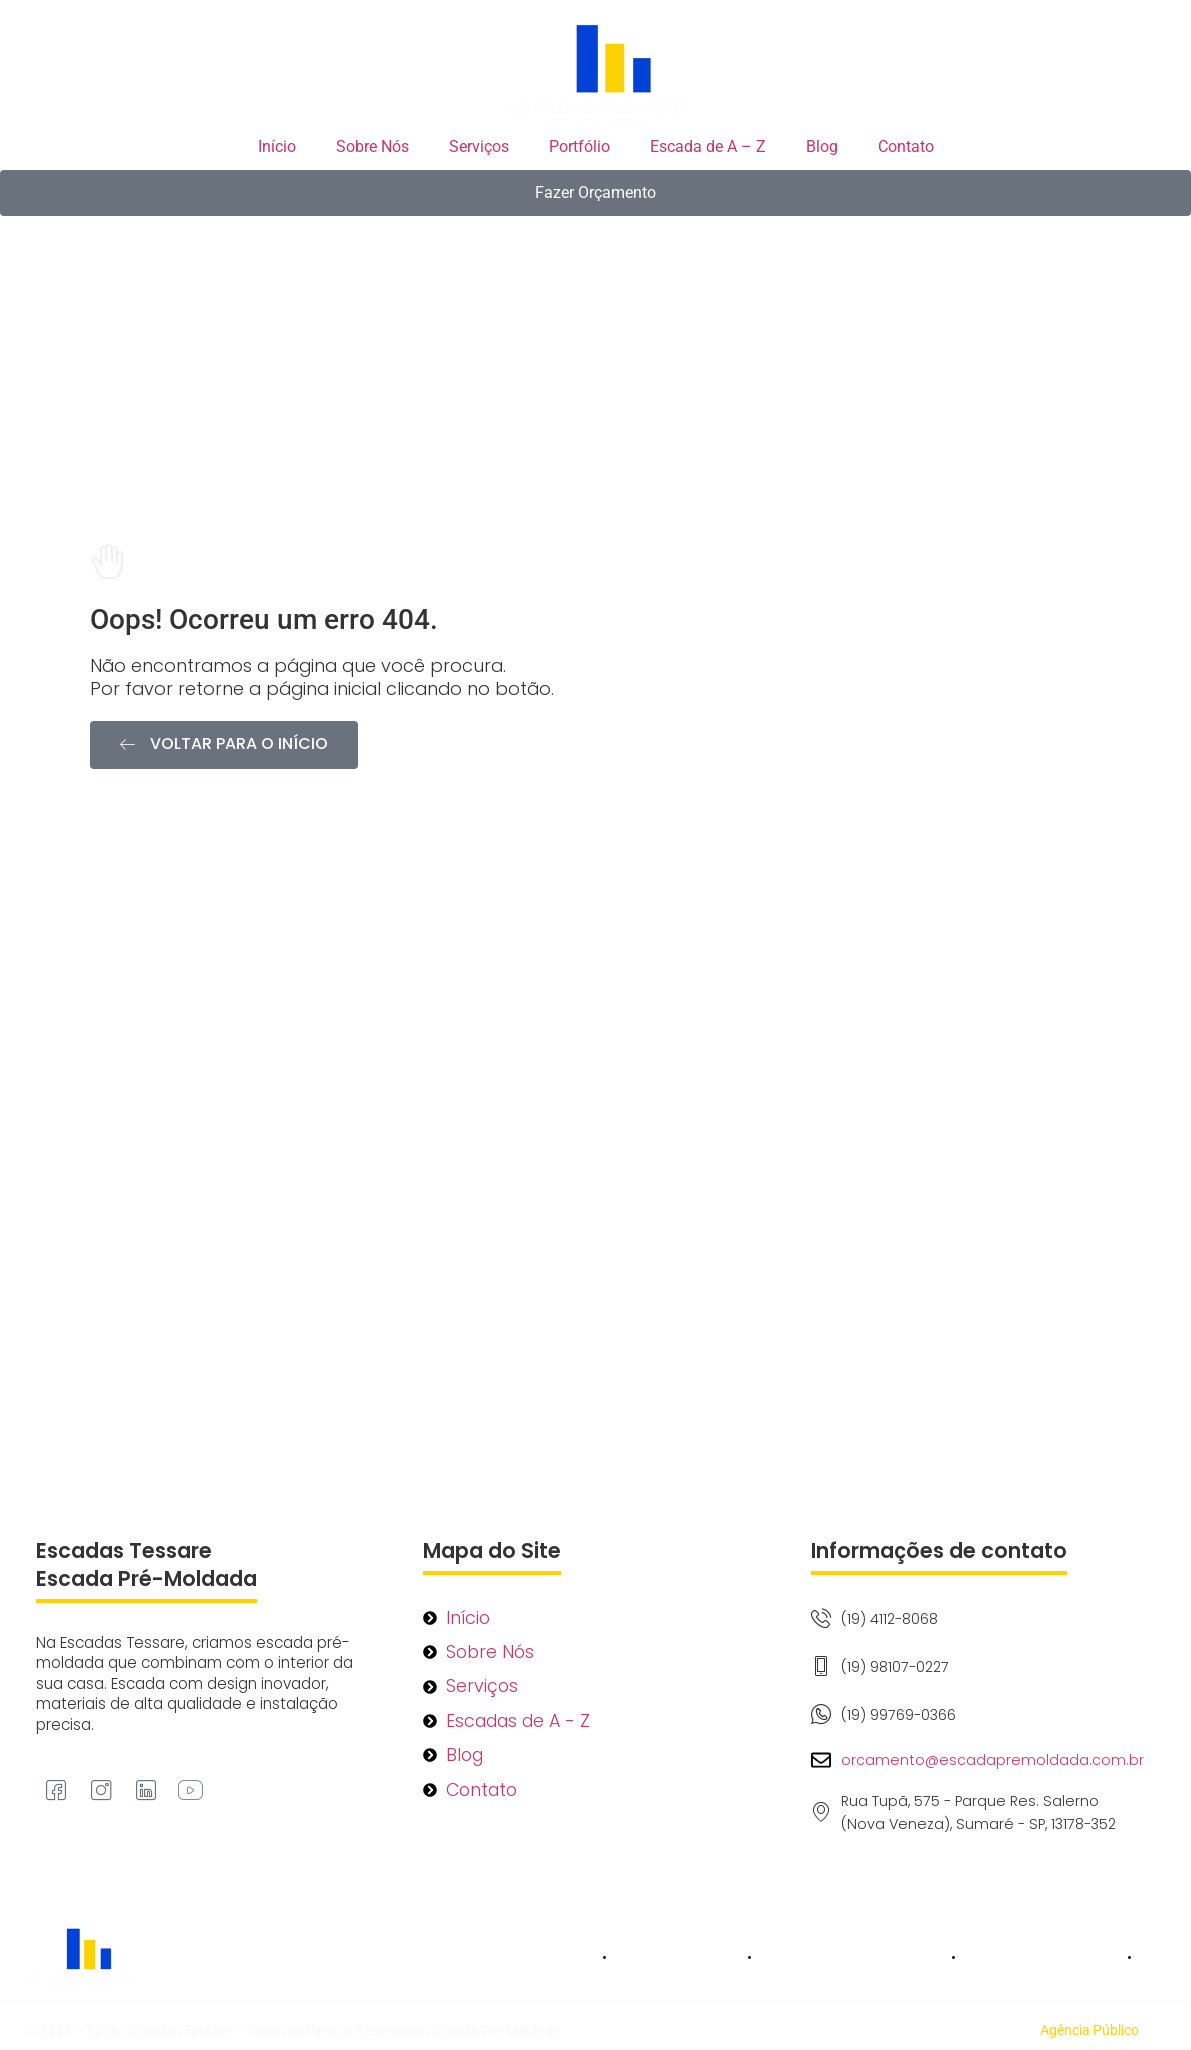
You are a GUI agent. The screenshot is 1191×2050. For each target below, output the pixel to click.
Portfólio (579, 146)
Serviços (479, 146)
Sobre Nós (372, 146)
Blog (822, 146)
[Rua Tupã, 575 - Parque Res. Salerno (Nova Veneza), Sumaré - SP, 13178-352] (595, 1257)
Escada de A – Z (708, 146)
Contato (906, 146)
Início (277, 146)
